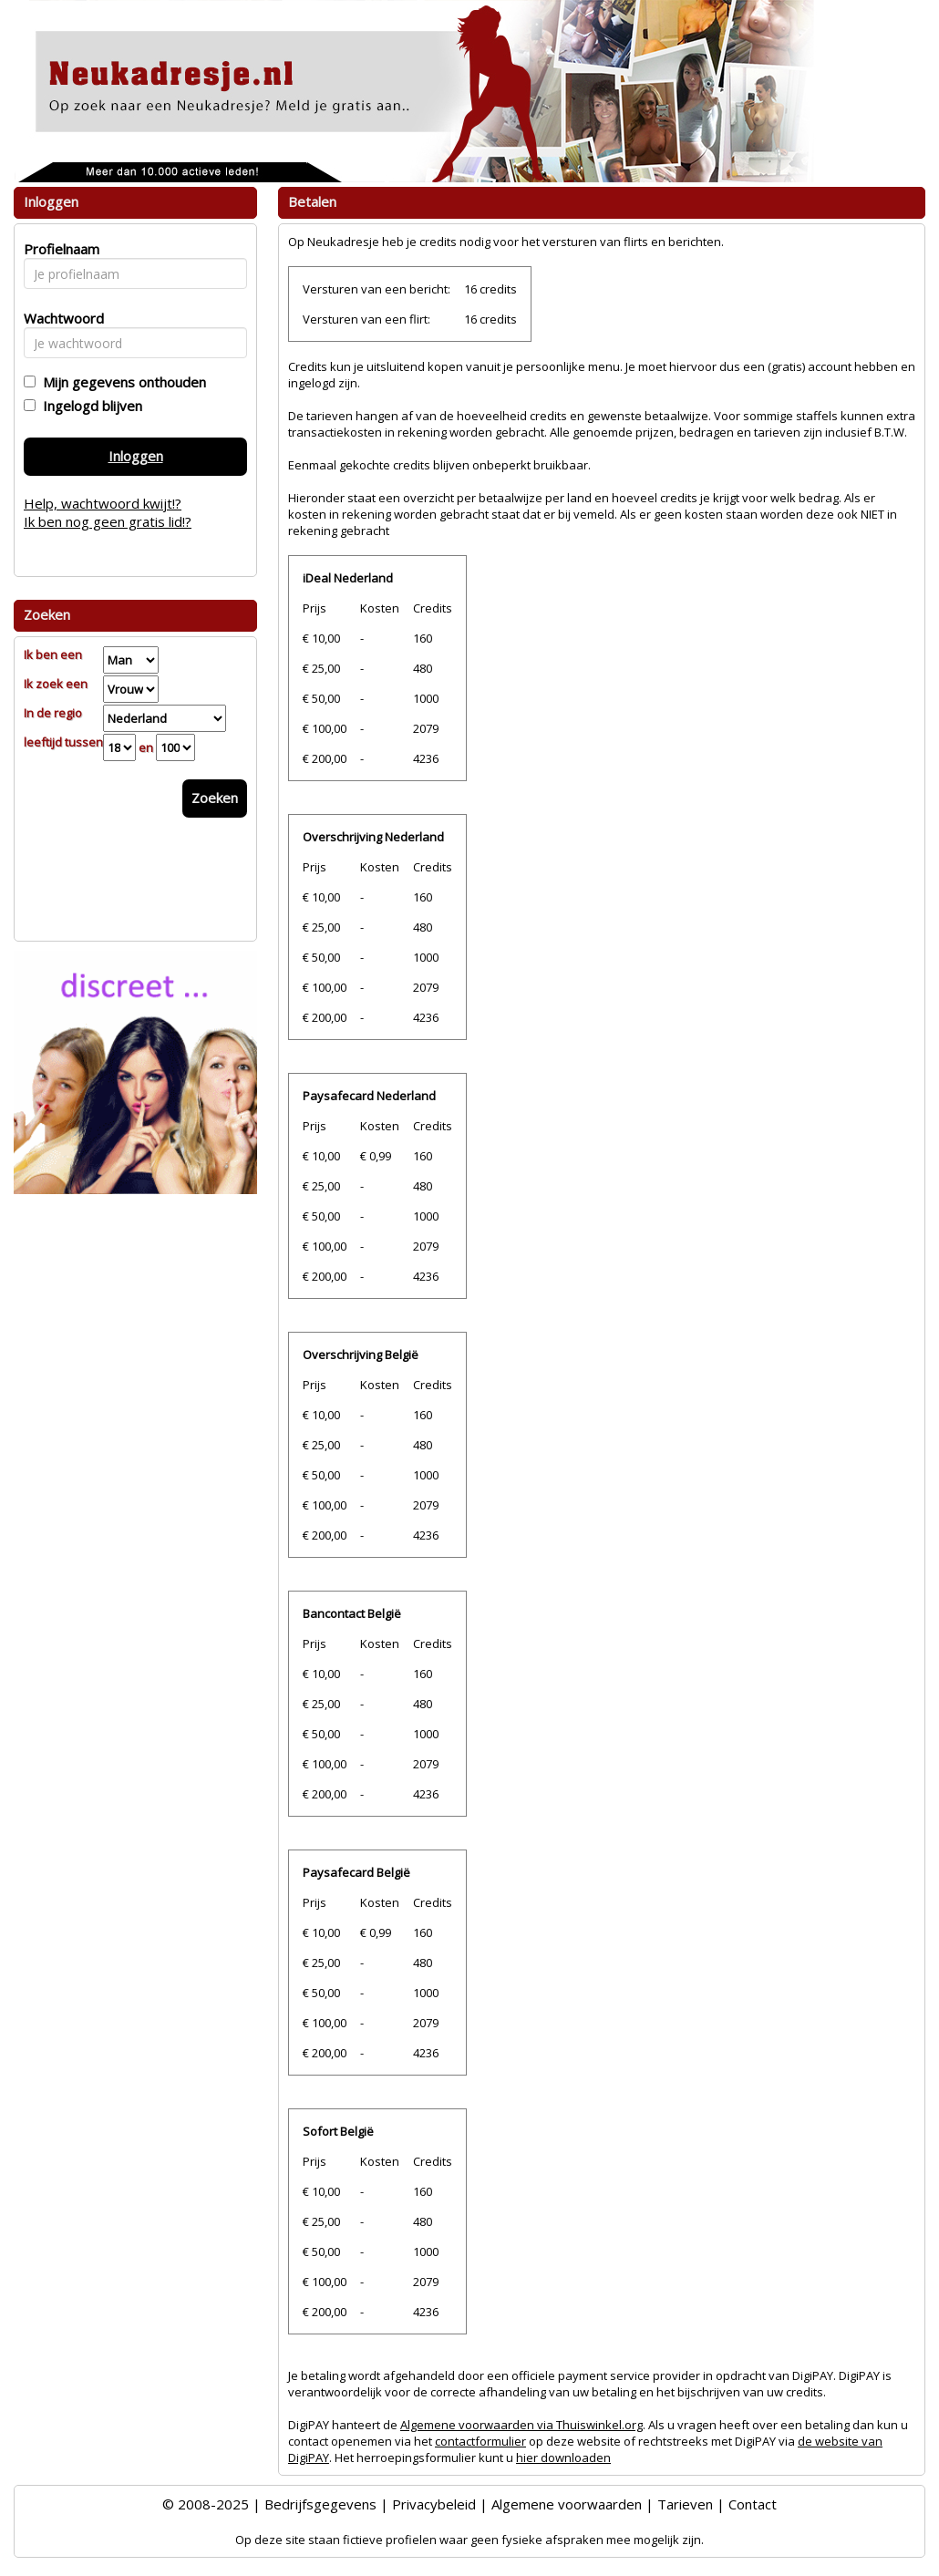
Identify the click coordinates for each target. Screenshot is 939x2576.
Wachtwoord (59, 318)
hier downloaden (563, 2457)
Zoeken (214, 797)
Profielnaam (59, 249)
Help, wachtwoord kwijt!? (102, 503)
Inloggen (135, 456)
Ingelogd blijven (89, 406)
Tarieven (685, 2504)
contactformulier (480, 2441)
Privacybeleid (434, 2504)
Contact (752, 2504)
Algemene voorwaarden (566, 2504)
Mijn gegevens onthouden (121, 382)
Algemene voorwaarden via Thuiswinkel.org (521, 2424)
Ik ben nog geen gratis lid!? (107, 521)
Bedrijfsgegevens (320, 2504)
